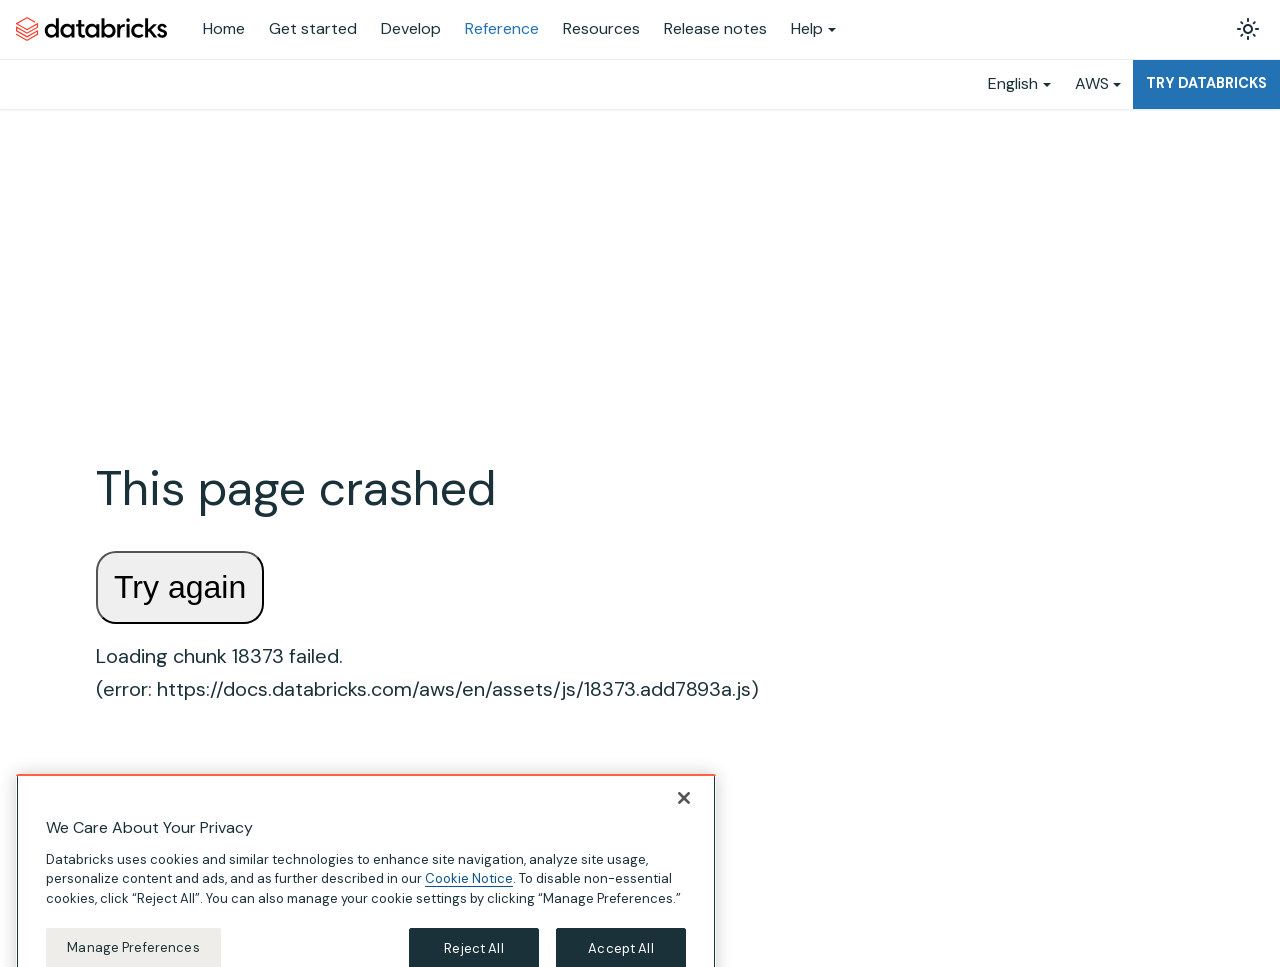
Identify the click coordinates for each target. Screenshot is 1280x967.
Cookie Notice (469, 891)
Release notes (715, 28)
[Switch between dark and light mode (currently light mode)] (1248, 29)
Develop (411, 28)
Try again (180, 587)
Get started (313, 28)
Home (224, 28)
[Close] (684, 810)
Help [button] (807, 28)
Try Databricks (1206, 83)
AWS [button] (1092, 83)
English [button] (1013, 83)
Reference (502, 28)
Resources (601, 28)
